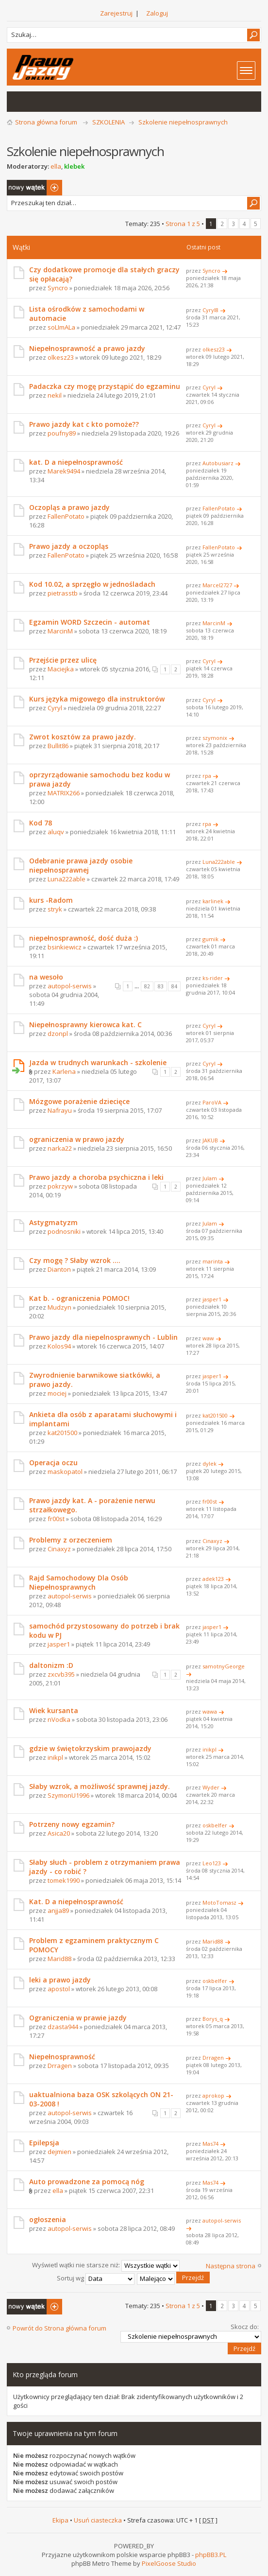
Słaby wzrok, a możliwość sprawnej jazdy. (99, 1786)
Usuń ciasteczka (98, 2520)
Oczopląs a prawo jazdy (69, 507)
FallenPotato (66, 516)
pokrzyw (60, 1186)
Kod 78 (40, 822)
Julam (209, 1178)
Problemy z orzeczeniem (70, 1539)
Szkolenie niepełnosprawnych (183, 122)
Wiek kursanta (53, 1710)
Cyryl (209, 387)
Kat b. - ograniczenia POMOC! (79, 1298)
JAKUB (210, 1140)
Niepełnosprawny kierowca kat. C (85, 1024)
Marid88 (59, 1958)
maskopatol (65, 1471)
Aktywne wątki (39, 101)
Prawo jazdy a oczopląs (68, 546)
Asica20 (59, 1833)
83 (161, 986)
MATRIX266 (64, 793)
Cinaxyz (59, 1548)
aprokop (213, 2095)
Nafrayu (60, 1110)
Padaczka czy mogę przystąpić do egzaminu (104, 386)
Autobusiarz (218, 463)
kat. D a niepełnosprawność (76, 462)
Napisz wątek (34, 187)
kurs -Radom (51, 900)
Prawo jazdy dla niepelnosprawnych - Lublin (103, 1337)
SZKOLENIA (108, 122)
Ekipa (60, 2520)
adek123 (213, 1578)
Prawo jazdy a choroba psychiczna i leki (96, 1177)
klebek (74, 166)
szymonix (214, 737)
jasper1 (211, 1299)
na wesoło (46, 976)
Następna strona (230, 2265)
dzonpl (58, 1033)
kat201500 (62, 1432)
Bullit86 (58, 745)
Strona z (183, 223)
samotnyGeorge (223, 1666)
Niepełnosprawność (62, 2056)
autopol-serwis (70, 985)
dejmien (59, 2151)
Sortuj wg (95, 2278)
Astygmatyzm (53, 1222)
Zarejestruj (116, 13)
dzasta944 (63, 2026)
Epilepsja (44, 2142)
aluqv (56, 831)
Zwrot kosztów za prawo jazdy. (82, 736)
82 (147, 986)
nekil (55, 395)
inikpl (55, 1757)
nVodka (59, 1719)
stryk (55, 909)
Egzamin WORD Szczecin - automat (89, 622)
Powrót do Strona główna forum (59, 2328)
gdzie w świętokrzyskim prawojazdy (90, 1748)
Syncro (58, 287)
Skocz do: (245, 2326)
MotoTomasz (219, 1902)
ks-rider (212, 977)
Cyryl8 (210, 310)
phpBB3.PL (210, 2554)
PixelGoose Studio (169, 2563)
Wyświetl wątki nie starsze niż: (106, 2265)
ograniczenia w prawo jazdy (76, 1139)
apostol (59, 1988)
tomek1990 (64, 1880)
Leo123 (211, 1863)
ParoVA (211, 1102)
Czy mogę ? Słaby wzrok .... (74, 1260)
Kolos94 (59, 1346)
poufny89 (62, 433)
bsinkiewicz (65, 947)
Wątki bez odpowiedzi (19, 101)
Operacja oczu (53, 1462)
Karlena (64, 1071)
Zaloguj (157, 13)
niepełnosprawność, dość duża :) (83, 938)
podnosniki (64, 1231)
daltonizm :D (51, 1665)
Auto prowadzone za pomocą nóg (86, 2181)
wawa (209, 1711)
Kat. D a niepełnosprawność (76, 1901)
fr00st (56, 1518)
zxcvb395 (61, 1674)
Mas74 (210, 2143)
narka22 (60, 1148)
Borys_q (212, 2018)
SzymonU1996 (68, 1795)
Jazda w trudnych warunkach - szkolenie (98, 1062)
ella (55, 166)
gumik (210, 939)
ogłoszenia (47, 2219)
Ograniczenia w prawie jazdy (78, 2017)
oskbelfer (214, 1825)
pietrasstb (63, 593)
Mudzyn (59, 1307)
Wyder (210, 1787)
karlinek (212, 901)
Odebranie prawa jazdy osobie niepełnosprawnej (81, 865)
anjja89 (58, 1910)
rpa (206, 775)
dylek (209, 1463)
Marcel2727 (217, 585)
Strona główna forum (46, 122)
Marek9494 (64, 471)
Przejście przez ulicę (63, 660)
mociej (57, 1393)
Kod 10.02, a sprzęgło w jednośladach (92, 584)
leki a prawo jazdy (60, 1979)
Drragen (60, 2065)
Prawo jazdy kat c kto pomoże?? (84, 424)
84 (174, 986)
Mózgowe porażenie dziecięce (79, 1101)
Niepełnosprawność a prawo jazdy (87, 348)
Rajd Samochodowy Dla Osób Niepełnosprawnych (78, 1582)
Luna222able (66, 879)
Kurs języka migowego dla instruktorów (97, 698)
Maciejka (61, 669)
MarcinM (60, 631)
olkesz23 (61, 357)
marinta (212, 1261)
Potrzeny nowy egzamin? (72, 1824)
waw (208, 1338)
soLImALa (61, 327)
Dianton (59, 1269)
